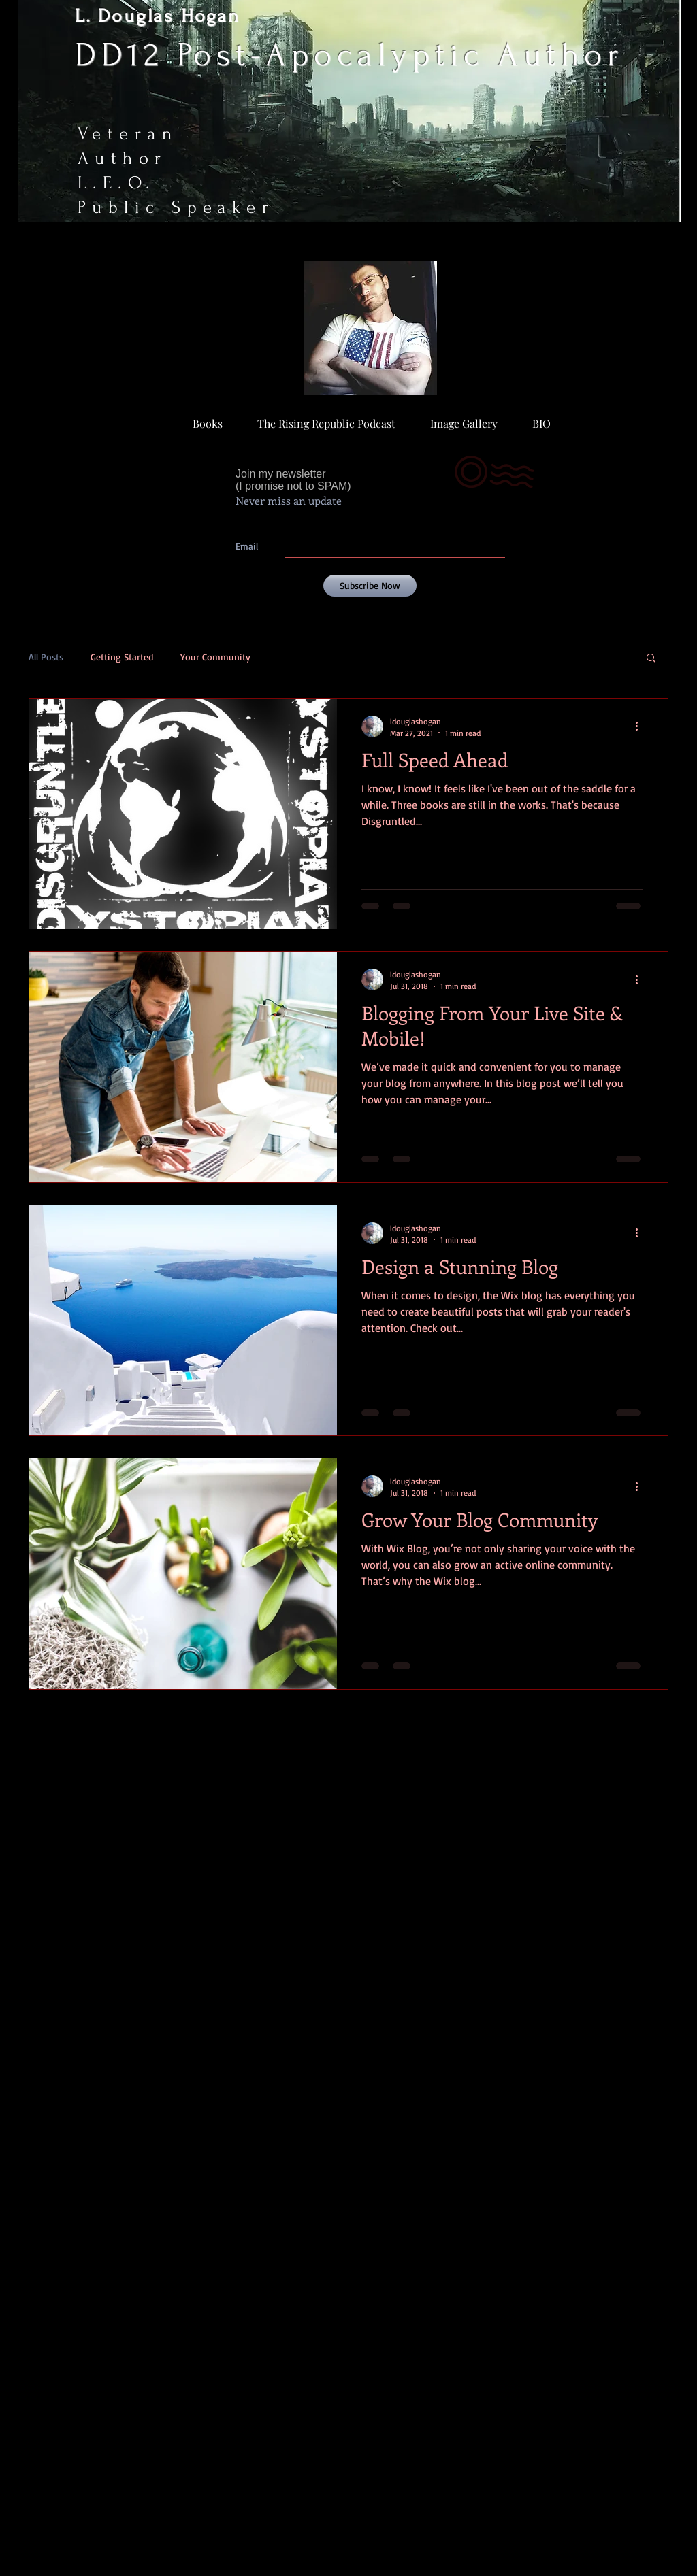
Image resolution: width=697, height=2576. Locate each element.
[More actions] (641, 726)
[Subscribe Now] (370, 586)
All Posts (46, 657)
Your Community (215, 657)
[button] (651, 659)
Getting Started (122, 657)
